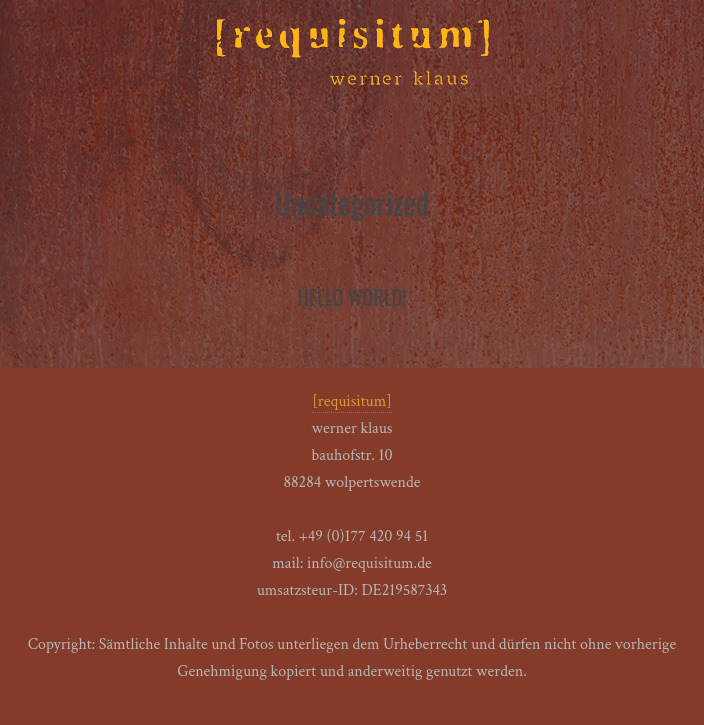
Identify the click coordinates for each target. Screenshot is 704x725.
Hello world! (352, 297)
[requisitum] (352, 401)
